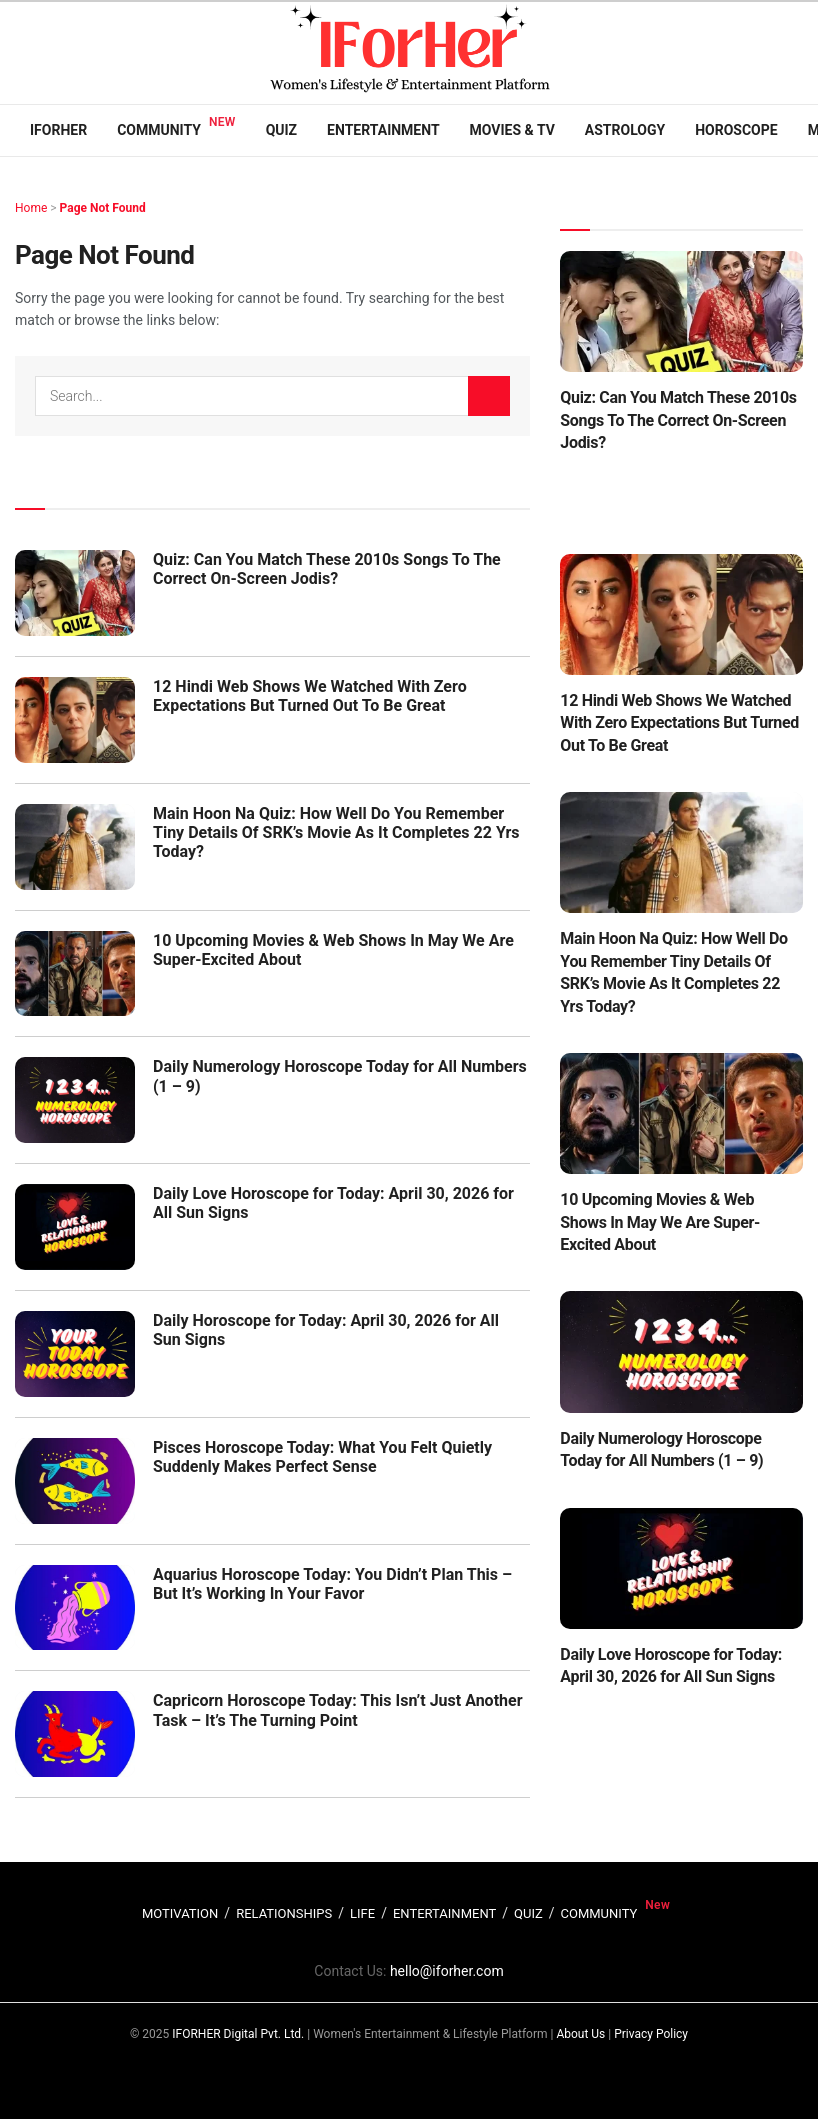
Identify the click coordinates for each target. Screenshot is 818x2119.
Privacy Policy (651, 2034)
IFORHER (58, 130)
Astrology (625, 130)
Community (159, 130)
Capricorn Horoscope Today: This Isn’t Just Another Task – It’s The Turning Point (338, 1710)
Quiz (281, 130)
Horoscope (736, 130)
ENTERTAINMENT (444, 1913)
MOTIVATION (180, 1913)
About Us (580, 2034)
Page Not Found (103, 208)
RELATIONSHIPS (284, 1913)
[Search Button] (489, 396)
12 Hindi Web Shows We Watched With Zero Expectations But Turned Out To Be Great (310, 696)
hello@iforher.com (447, 1971)
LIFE (362, 1913)
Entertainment (383, 130)
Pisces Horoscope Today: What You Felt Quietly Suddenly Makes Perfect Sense (322, 1457)
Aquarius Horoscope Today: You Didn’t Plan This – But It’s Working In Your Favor (332, 1584)
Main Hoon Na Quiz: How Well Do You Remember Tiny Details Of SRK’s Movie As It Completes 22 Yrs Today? (336, 832)
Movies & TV (512, 130)
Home (31, 208)
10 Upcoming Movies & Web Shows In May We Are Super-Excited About (660, 1222)
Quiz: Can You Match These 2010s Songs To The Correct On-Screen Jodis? (327, 569)
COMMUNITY (599, 1913)
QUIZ (528, 1913)
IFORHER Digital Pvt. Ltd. (238, 2034)
